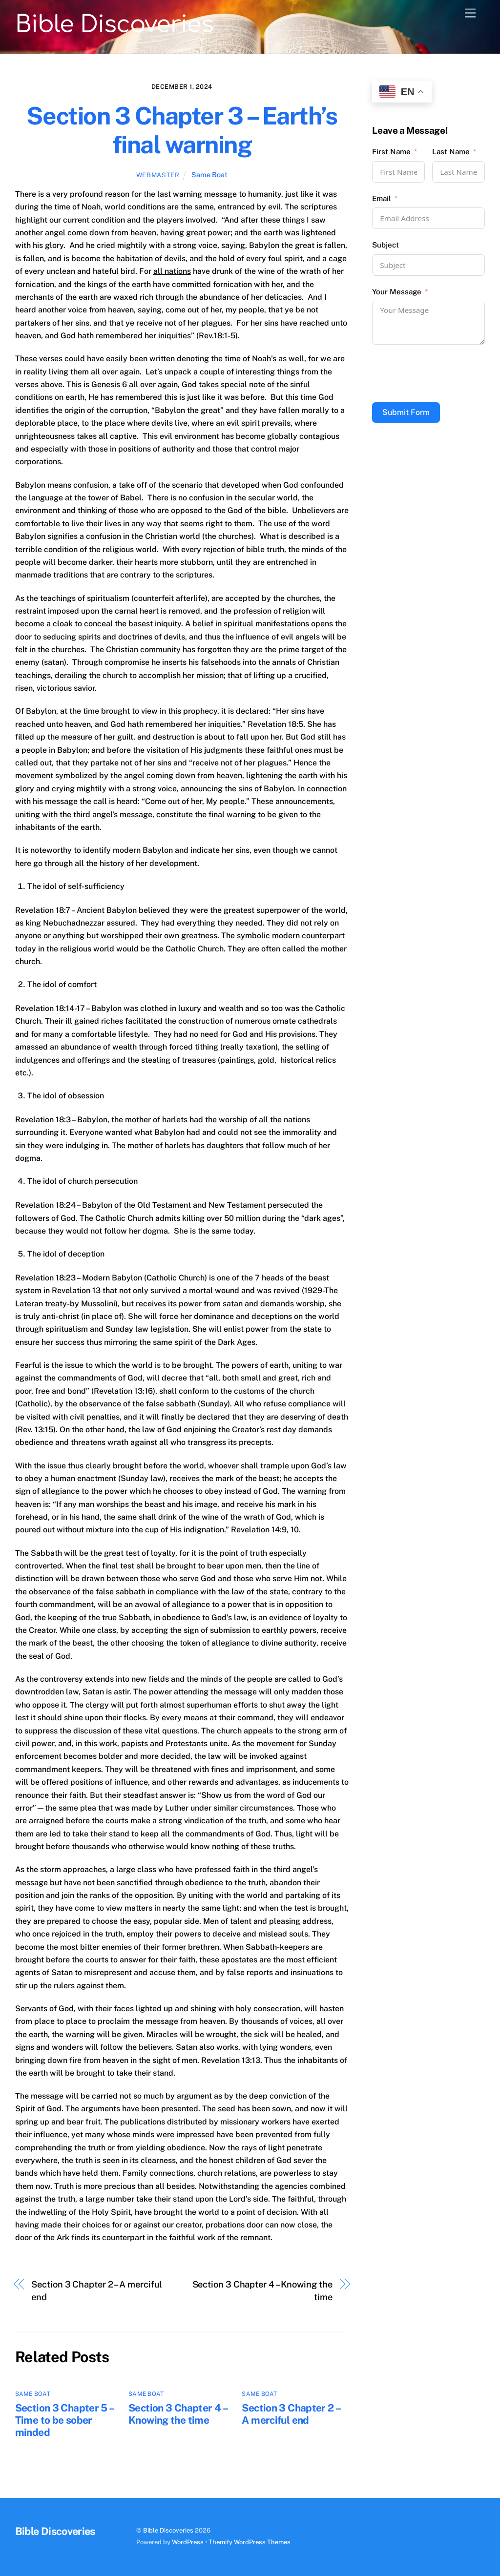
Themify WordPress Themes (249, 2542)
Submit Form (406, 412)
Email (381, 198)
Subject (385, 245)
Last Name (451, 151)
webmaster (158, 175)
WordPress (188, 2542)
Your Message (396, 292)
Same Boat (209, 174)
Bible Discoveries (168, 2530)
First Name (391, 151)
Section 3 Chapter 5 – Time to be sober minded (64, 2420)
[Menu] (470, 13)
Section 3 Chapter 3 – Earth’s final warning (181, 130)
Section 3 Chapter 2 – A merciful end (96, 2290)
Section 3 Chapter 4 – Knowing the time (262, 2290)
